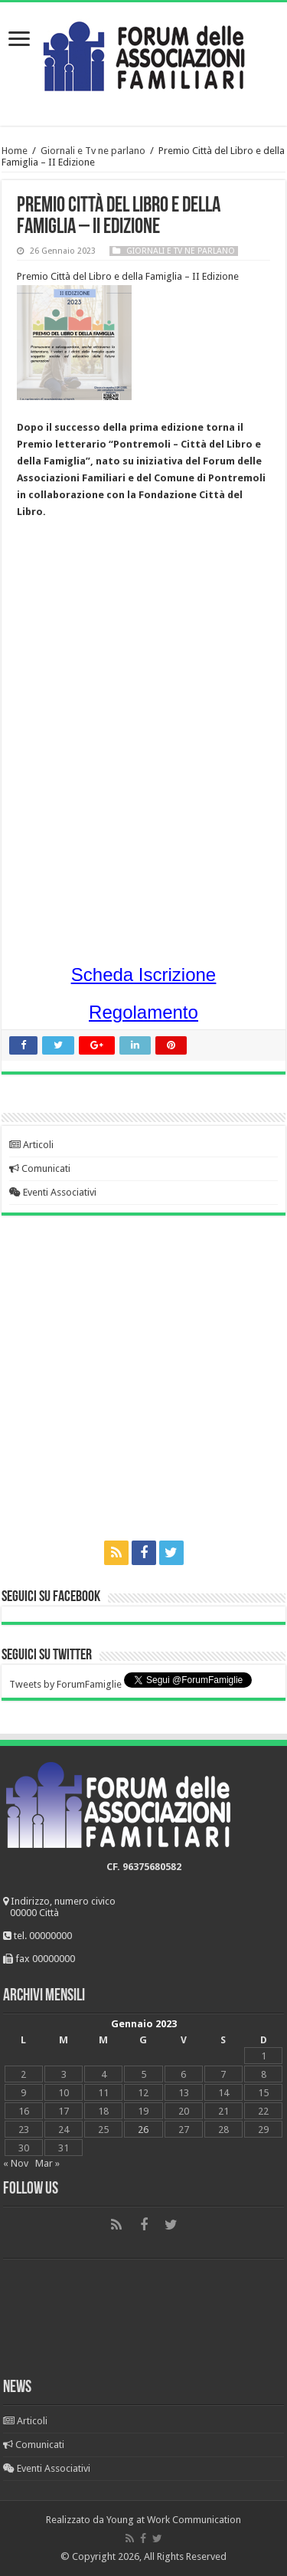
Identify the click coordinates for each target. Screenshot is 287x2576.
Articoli (31, 1144)
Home (15, 150)
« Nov (15, 2163)
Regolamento (143, 1012)
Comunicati (39, 1168)
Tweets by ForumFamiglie (65, 1684)
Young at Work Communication (173, 2519)
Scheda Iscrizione (143, 974)
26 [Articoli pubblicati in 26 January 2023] (143, 2129)
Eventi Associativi (52, 1192)
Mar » (47, 2163)
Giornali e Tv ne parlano (93, 150)
